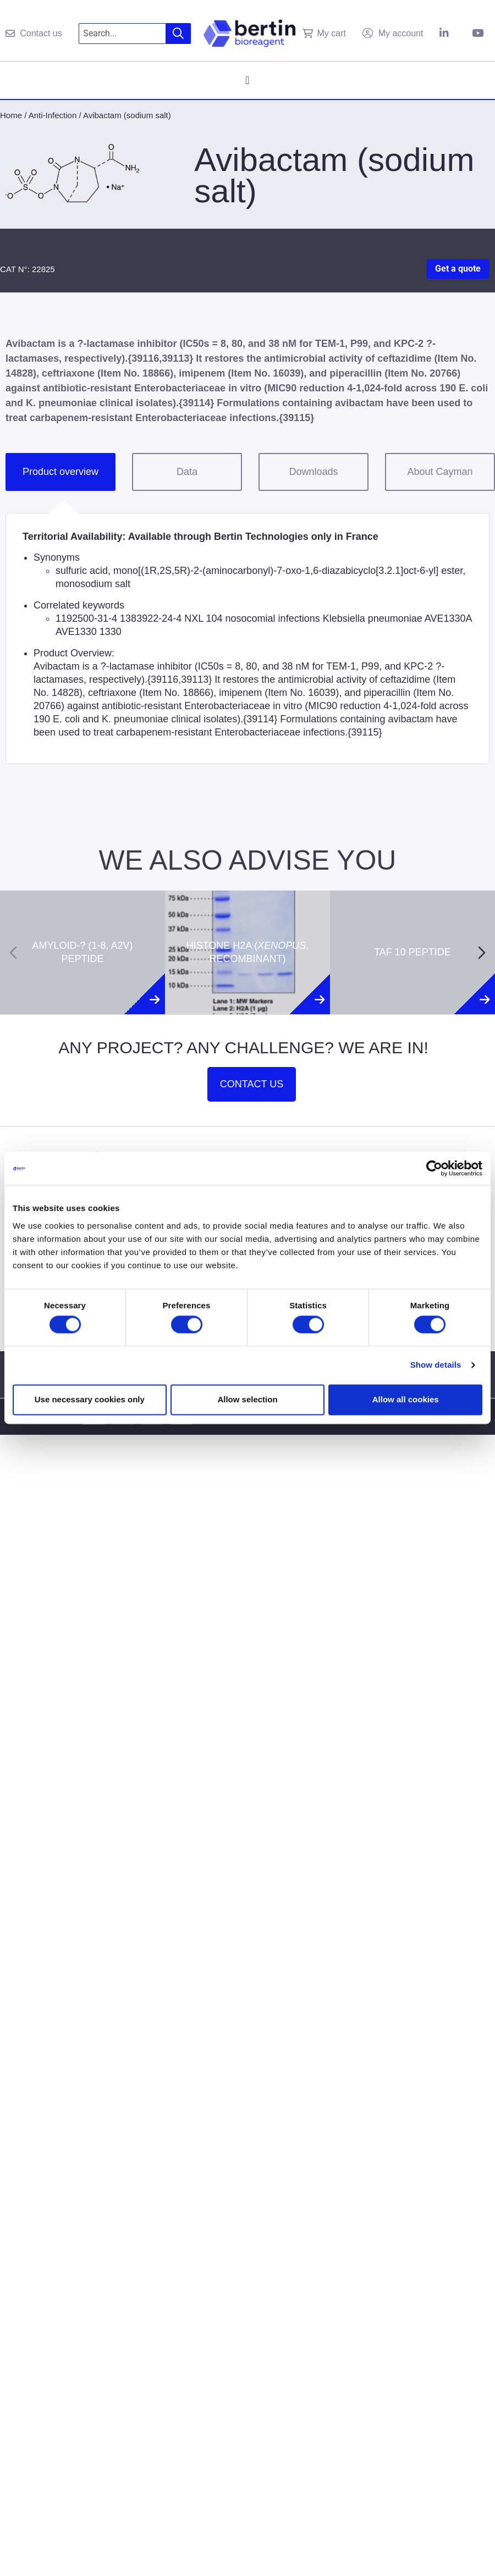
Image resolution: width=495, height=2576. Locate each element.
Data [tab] (187, 471)
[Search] (178, 33)
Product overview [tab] (60, 471)
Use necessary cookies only (90, 1399)
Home (11, 115)
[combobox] (122, 33)
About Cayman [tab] (439, 471)
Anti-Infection (53, 115)
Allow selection (247, 1399)
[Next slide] (482, 952)
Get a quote (458, 268)
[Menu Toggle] (247, 80)
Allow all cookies (405, 1399)
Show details (435, 1365)
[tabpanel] (248, 638)
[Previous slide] (13, 952)
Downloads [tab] (313, 471)
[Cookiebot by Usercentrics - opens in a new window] (434, 1168)
